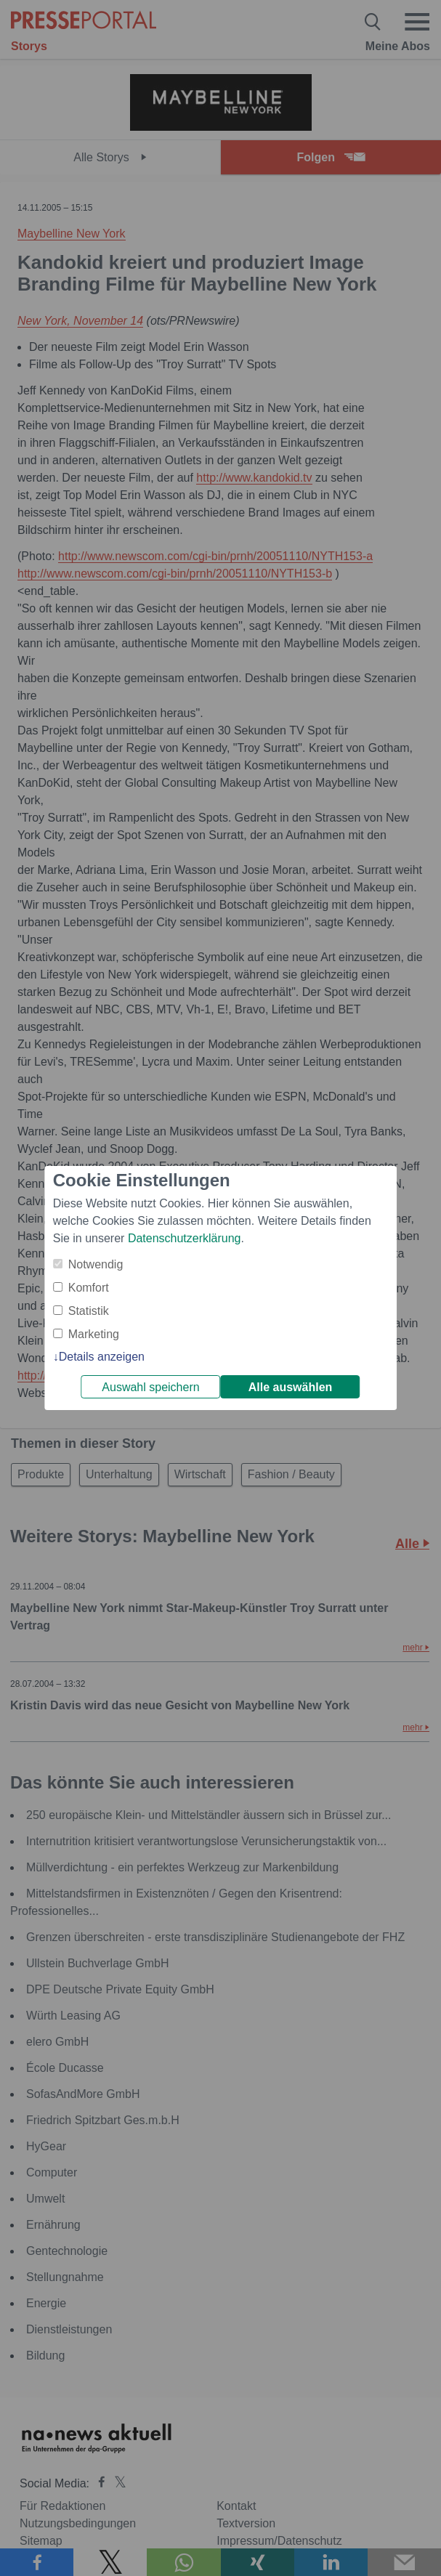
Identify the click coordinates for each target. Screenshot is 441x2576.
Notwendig (96, 1264)
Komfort (88, 1287)
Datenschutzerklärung (184, 1238)
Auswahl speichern (150, 1387)
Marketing (93, 1334)
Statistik (88, 1311)
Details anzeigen (102, 1356)
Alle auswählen (290, 1387)
